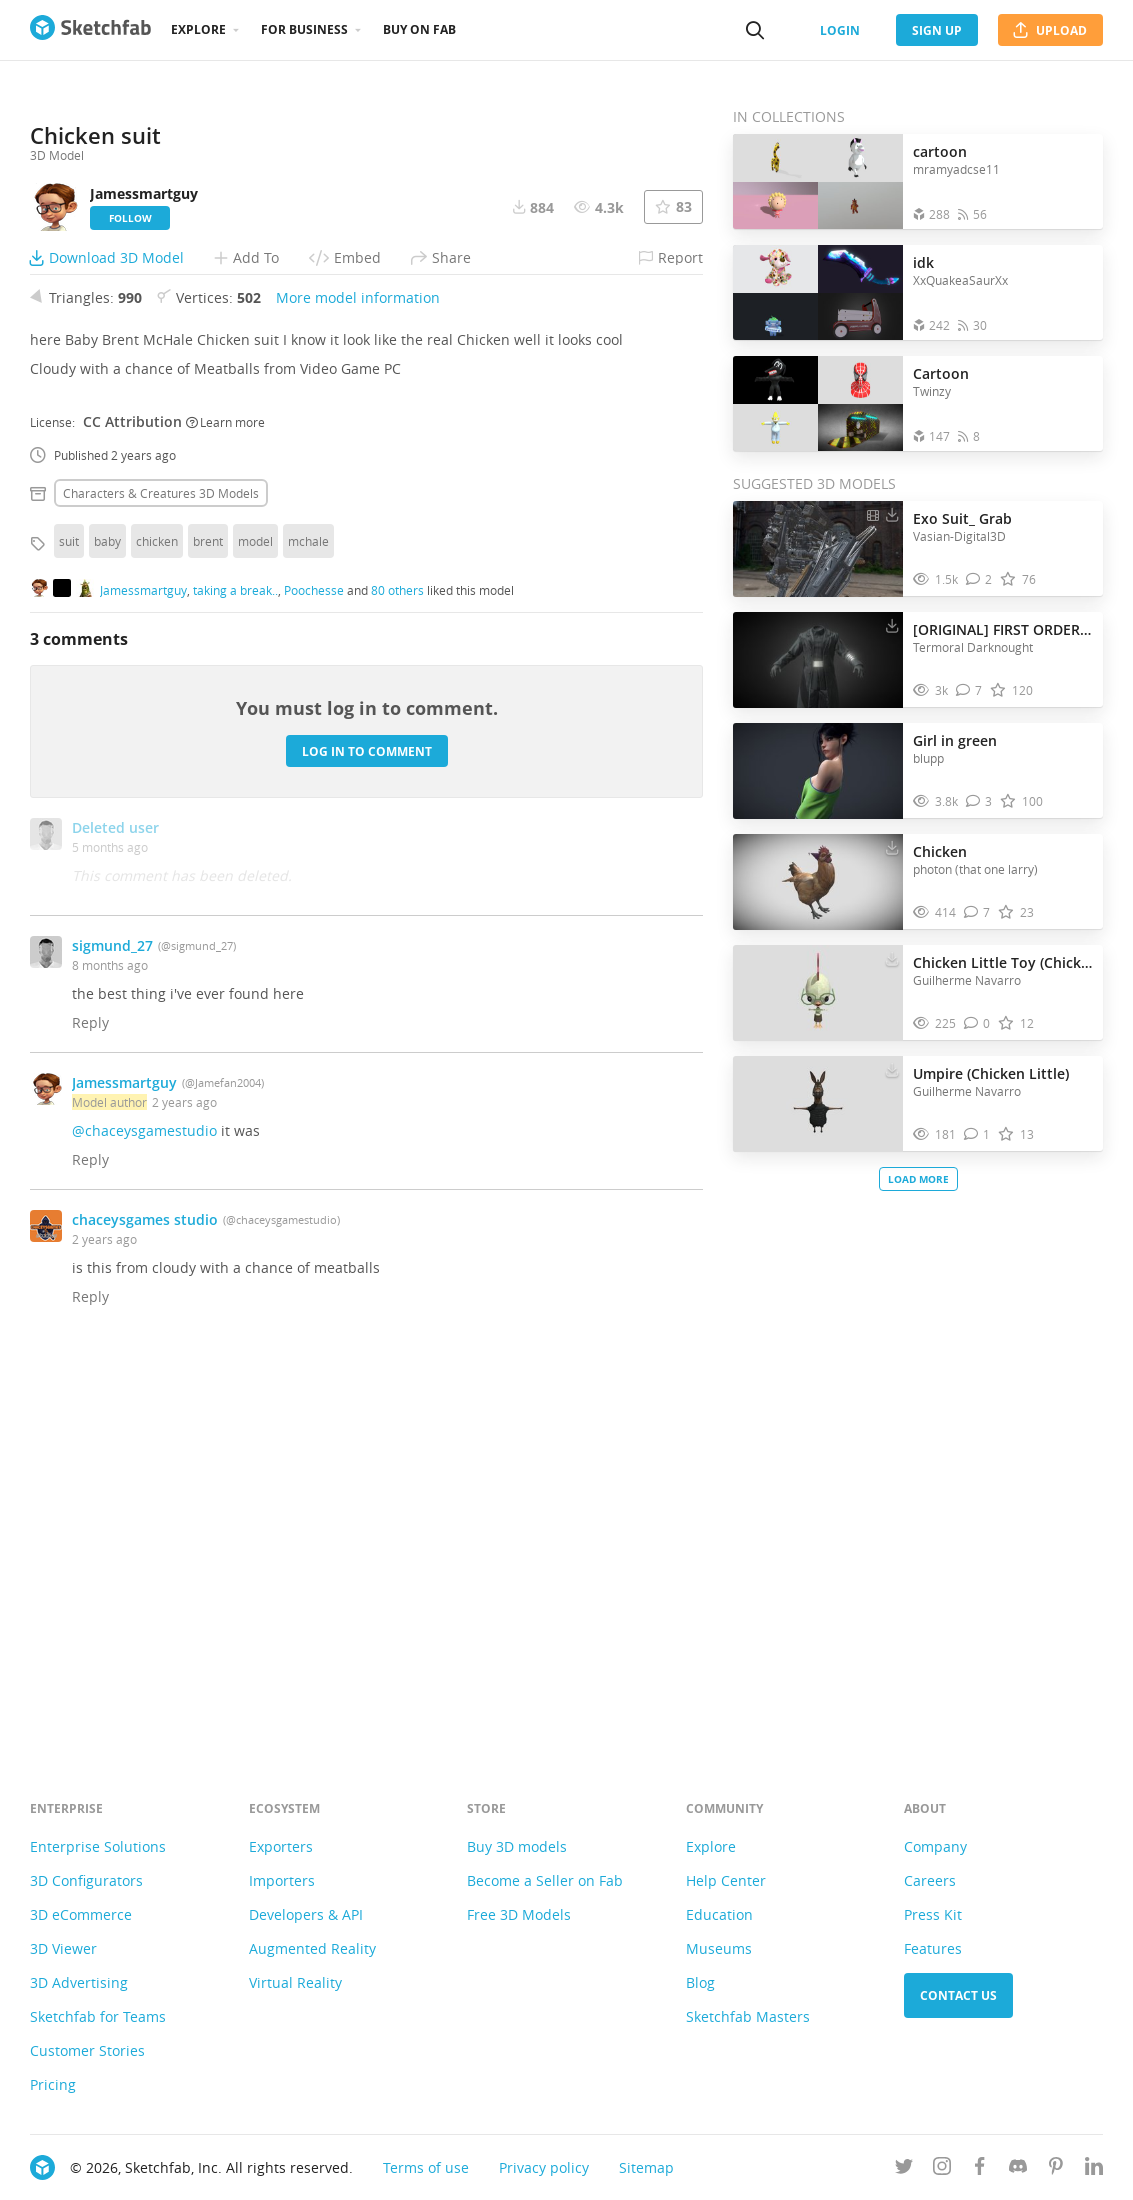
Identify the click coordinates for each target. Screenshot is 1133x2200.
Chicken (940, 851)
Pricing (53, 2084)
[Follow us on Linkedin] (1094, 2169)
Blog (700, 1982)
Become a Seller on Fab (545, 1880)
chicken (157, 918)
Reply (90, 1399)
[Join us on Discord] (1018, 2169)
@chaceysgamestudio (144, 1507)
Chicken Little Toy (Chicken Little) (1003, 962)
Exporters (281, 1846)
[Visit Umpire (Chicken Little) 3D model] (818, 1104)
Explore (198, 29)
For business (304, 29)
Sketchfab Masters (748, 2016)
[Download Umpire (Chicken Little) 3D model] (892, 1069)
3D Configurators (86, 1880)
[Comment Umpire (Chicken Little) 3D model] (977, 1134)
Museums (719, 1948)
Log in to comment (367, 1127)
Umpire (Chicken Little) (991, 1073)
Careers (930, 1880)
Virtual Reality (295, 1982)
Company (935, 1846)
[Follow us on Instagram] (942, 2169)
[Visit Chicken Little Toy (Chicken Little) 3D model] (818, 993)
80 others (397, 966)
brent (208, 918)
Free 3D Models (519, 1914)
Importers (282, 1880)
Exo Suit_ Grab (962, 518)
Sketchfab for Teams (98, 2016)
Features (933, 1948)
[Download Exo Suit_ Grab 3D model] (892, 514)
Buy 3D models (517, 1846)
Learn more (225, 798)
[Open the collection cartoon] (818, 181)
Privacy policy (544, 2167)
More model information (358, 674)
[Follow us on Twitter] (904, 2169)
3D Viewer (63, 1948)
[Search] (755, 30)
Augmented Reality (312, 1948)
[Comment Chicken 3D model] (977, 912)
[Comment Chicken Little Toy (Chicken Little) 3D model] (977, 1023)
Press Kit (933, 1914)
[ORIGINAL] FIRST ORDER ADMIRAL (1003, 629)
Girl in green (955, 740)
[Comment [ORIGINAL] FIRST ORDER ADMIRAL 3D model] (969, 690)
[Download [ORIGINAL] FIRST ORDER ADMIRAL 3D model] (892, 625)
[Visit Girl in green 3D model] (818, 771)
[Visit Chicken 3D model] (818, 882)
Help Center (726, 1880)
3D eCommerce (81, 1914)
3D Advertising (79, 1982)
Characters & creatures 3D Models (161, 870)
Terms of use (426, 2167)
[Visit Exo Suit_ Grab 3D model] (818, 549)
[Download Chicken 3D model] (892, 847)
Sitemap (646, 2167)
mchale (308, 918)
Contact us (958, 1995)
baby (107, 918)
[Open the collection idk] (818, 292)
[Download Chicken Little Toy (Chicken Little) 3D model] (892, 958)
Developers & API (306, 1914)
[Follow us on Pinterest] (1056, 2169)
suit (69, 918)
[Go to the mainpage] (90, 30)
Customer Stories (87, 2050)
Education (719, 1914)
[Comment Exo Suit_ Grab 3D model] (979, 579)
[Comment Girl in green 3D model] (979, 801)
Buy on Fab (419, 29)
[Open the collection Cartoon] (818, 403)
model (255, 918)
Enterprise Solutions (98, 1846)
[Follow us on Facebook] (980, 2169)
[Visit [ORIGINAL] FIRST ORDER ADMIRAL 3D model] (818, 660)
